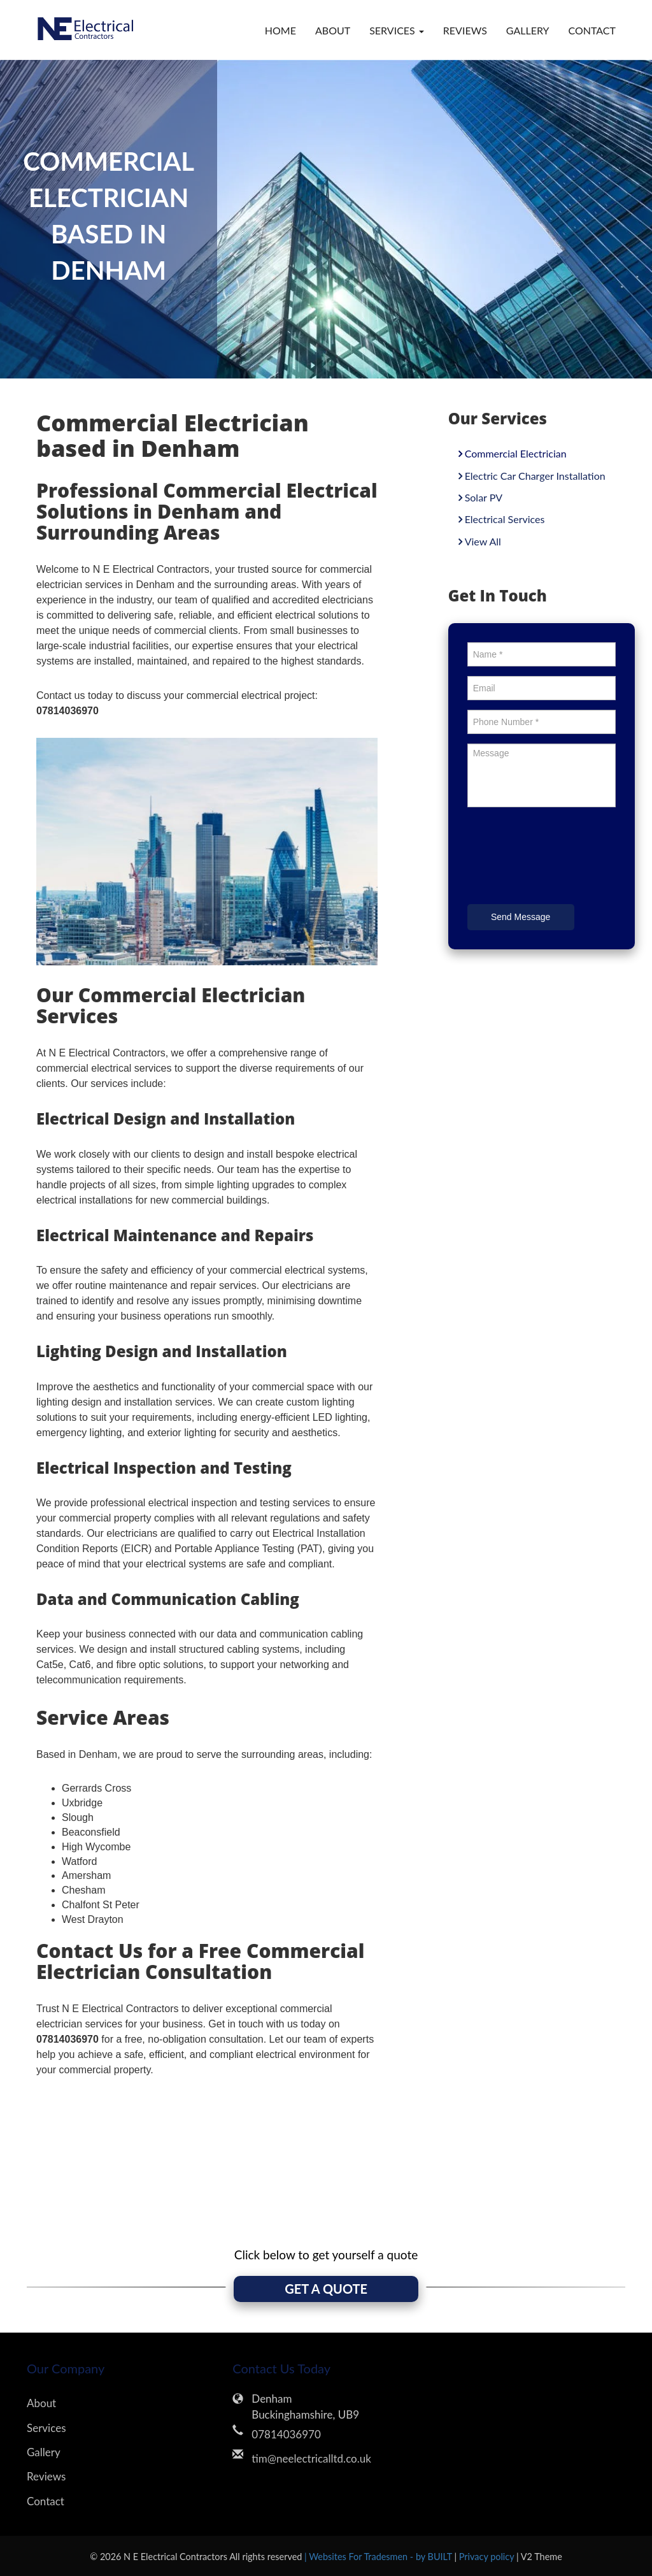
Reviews (465, 30)
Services (46, 2427)
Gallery (527, 30)
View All (483, 541)
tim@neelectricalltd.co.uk (311, 2458)
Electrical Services (505, 519)
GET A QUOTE (326, 2288)
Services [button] (396, 30)
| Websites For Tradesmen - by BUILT (379, 2556)
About (332, 30)
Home (280, 30)
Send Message (520, 917)
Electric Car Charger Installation (535, 476)
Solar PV (483, 497)
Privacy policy (487, 2556)
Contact (592, 30)
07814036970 (286, 2433)
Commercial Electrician (516, 453)
